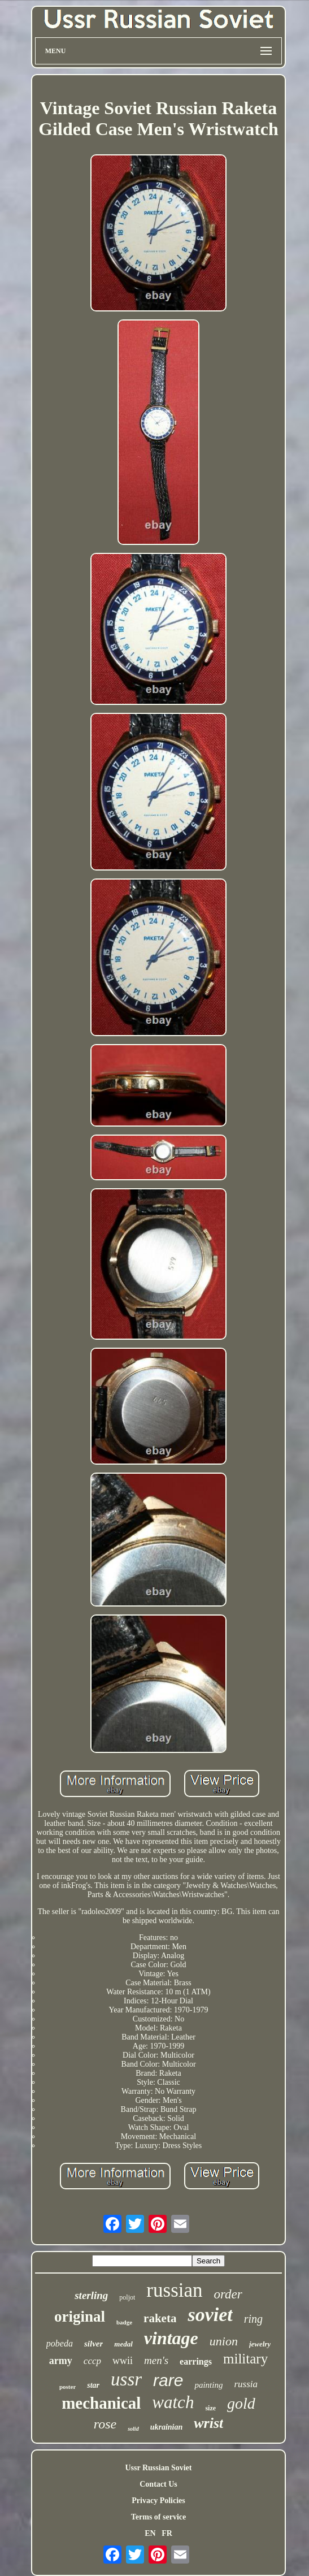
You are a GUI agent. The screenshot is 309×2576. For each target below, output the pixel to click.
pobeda (59, 2343)
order (228, 2294)
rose (105, 2424)
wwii (122, 2360)
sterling (91, 2295)
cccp (92, 2361)
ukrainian (166, 2427)
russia (246, 2384)
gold (241, 2403)
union (224, 2341)
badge (124, 2322)
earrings (196, 2361)
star (93, 2385)
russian (174, 2290)
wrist (208, 2423)
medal (123, 2344)
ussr (126, 2379)
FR (167, 2533)
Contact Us (158, 2484)
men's (156, 2360)
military (245, 2358)
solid (133, 2429)
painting (208, 2384)
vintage (171, 2338)
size (210, 2408)
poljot (127, 2297)
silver (93, 2343)
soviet (210, 2314)
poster (67, 2386)
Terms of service (158, 2517)
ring (253, 2319)
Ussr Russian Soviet (158, 2468)
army (60, 2360)
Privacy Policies (158, 2500)
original (79, 2316)
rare (168, 2380)
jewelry (260, 2344)
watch (173, 2402)
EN (150, 2533)
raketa (159, 2318)
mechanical (101, 2403)
